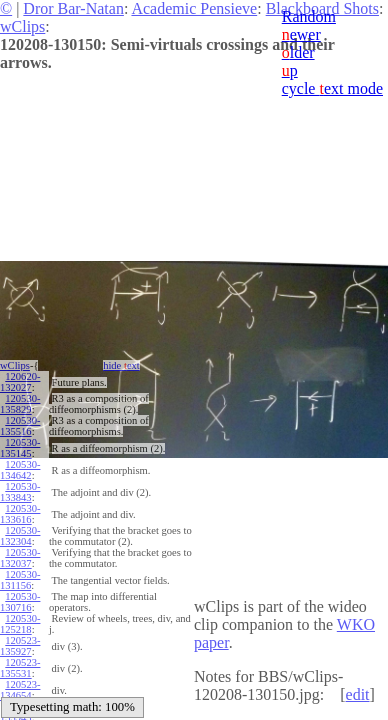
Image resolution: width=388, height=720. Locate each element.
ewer (301, 34)
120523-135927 (20, 646)
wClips (22, 26)
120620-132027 (20, 382)
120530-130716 (20, 602)
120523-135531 (20, 668)
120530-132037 (20, 558)
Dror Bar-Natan (73, 8)
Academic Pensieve (194, 8)
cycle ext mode (332, 88)
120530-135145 (20, 448)
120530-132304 (20, 536)
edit (358, 694)
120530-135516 (20, 426)
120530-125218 (20, 624)
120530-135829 (20, 404)
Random (309, 16)
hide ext (121, 365)
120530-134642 (20, 470)
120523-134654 (20, 690)
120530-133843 (20, 492)
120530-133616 (20, 514)
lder (298, 52)
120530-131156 (20, 580)
